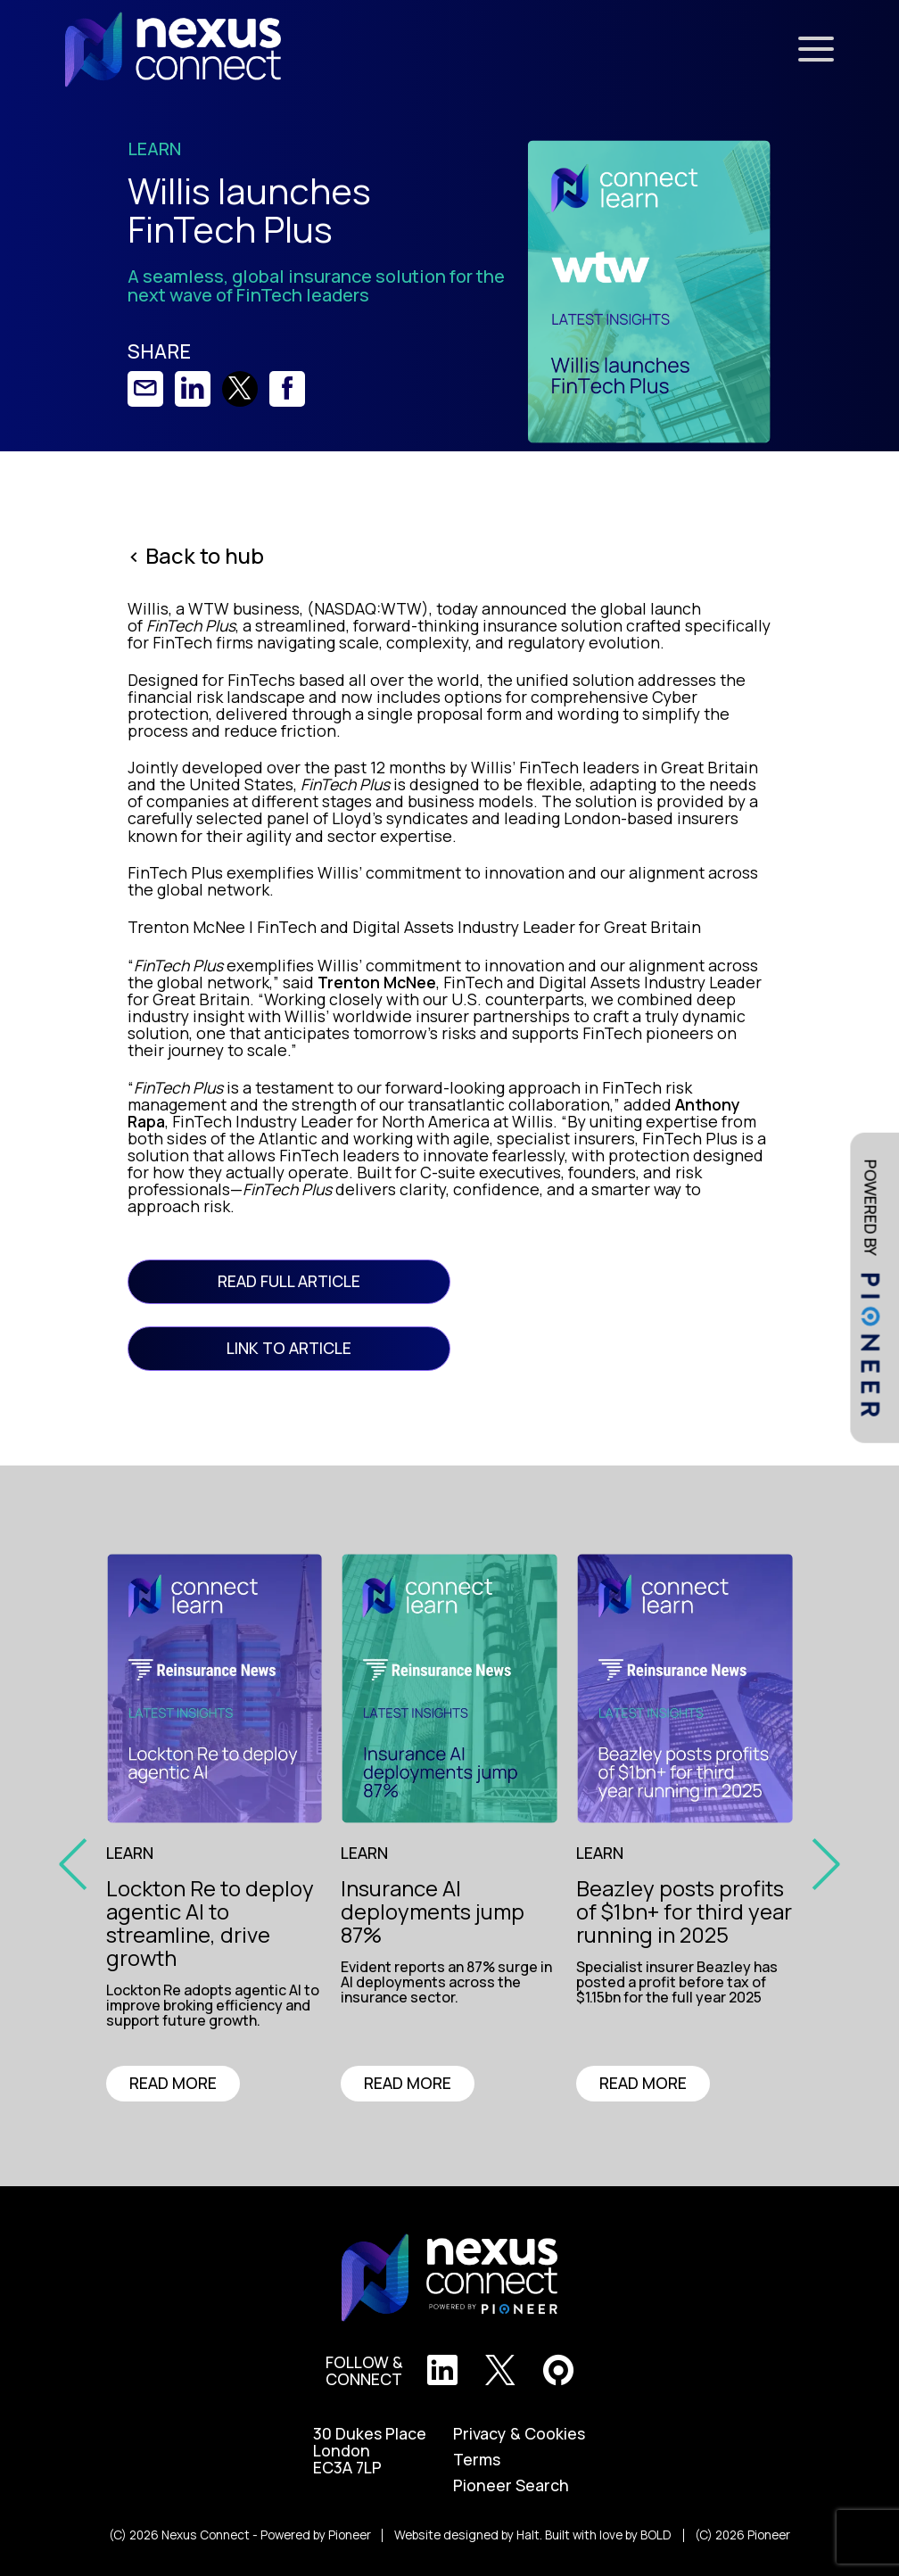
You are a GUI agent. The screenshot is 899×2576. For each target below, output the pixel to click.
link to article (289, 1347)
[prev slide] (79, 1862)
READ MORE (173, 2082)
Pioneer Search (511, 2485)
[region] (221, 2008)
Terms (476, 2459)
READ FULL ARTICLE (289, 1281)
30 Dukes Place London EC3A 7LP (369, 2450)
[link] (145, 389)
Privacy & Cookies (519, 2433)
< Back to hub (196, 555)
